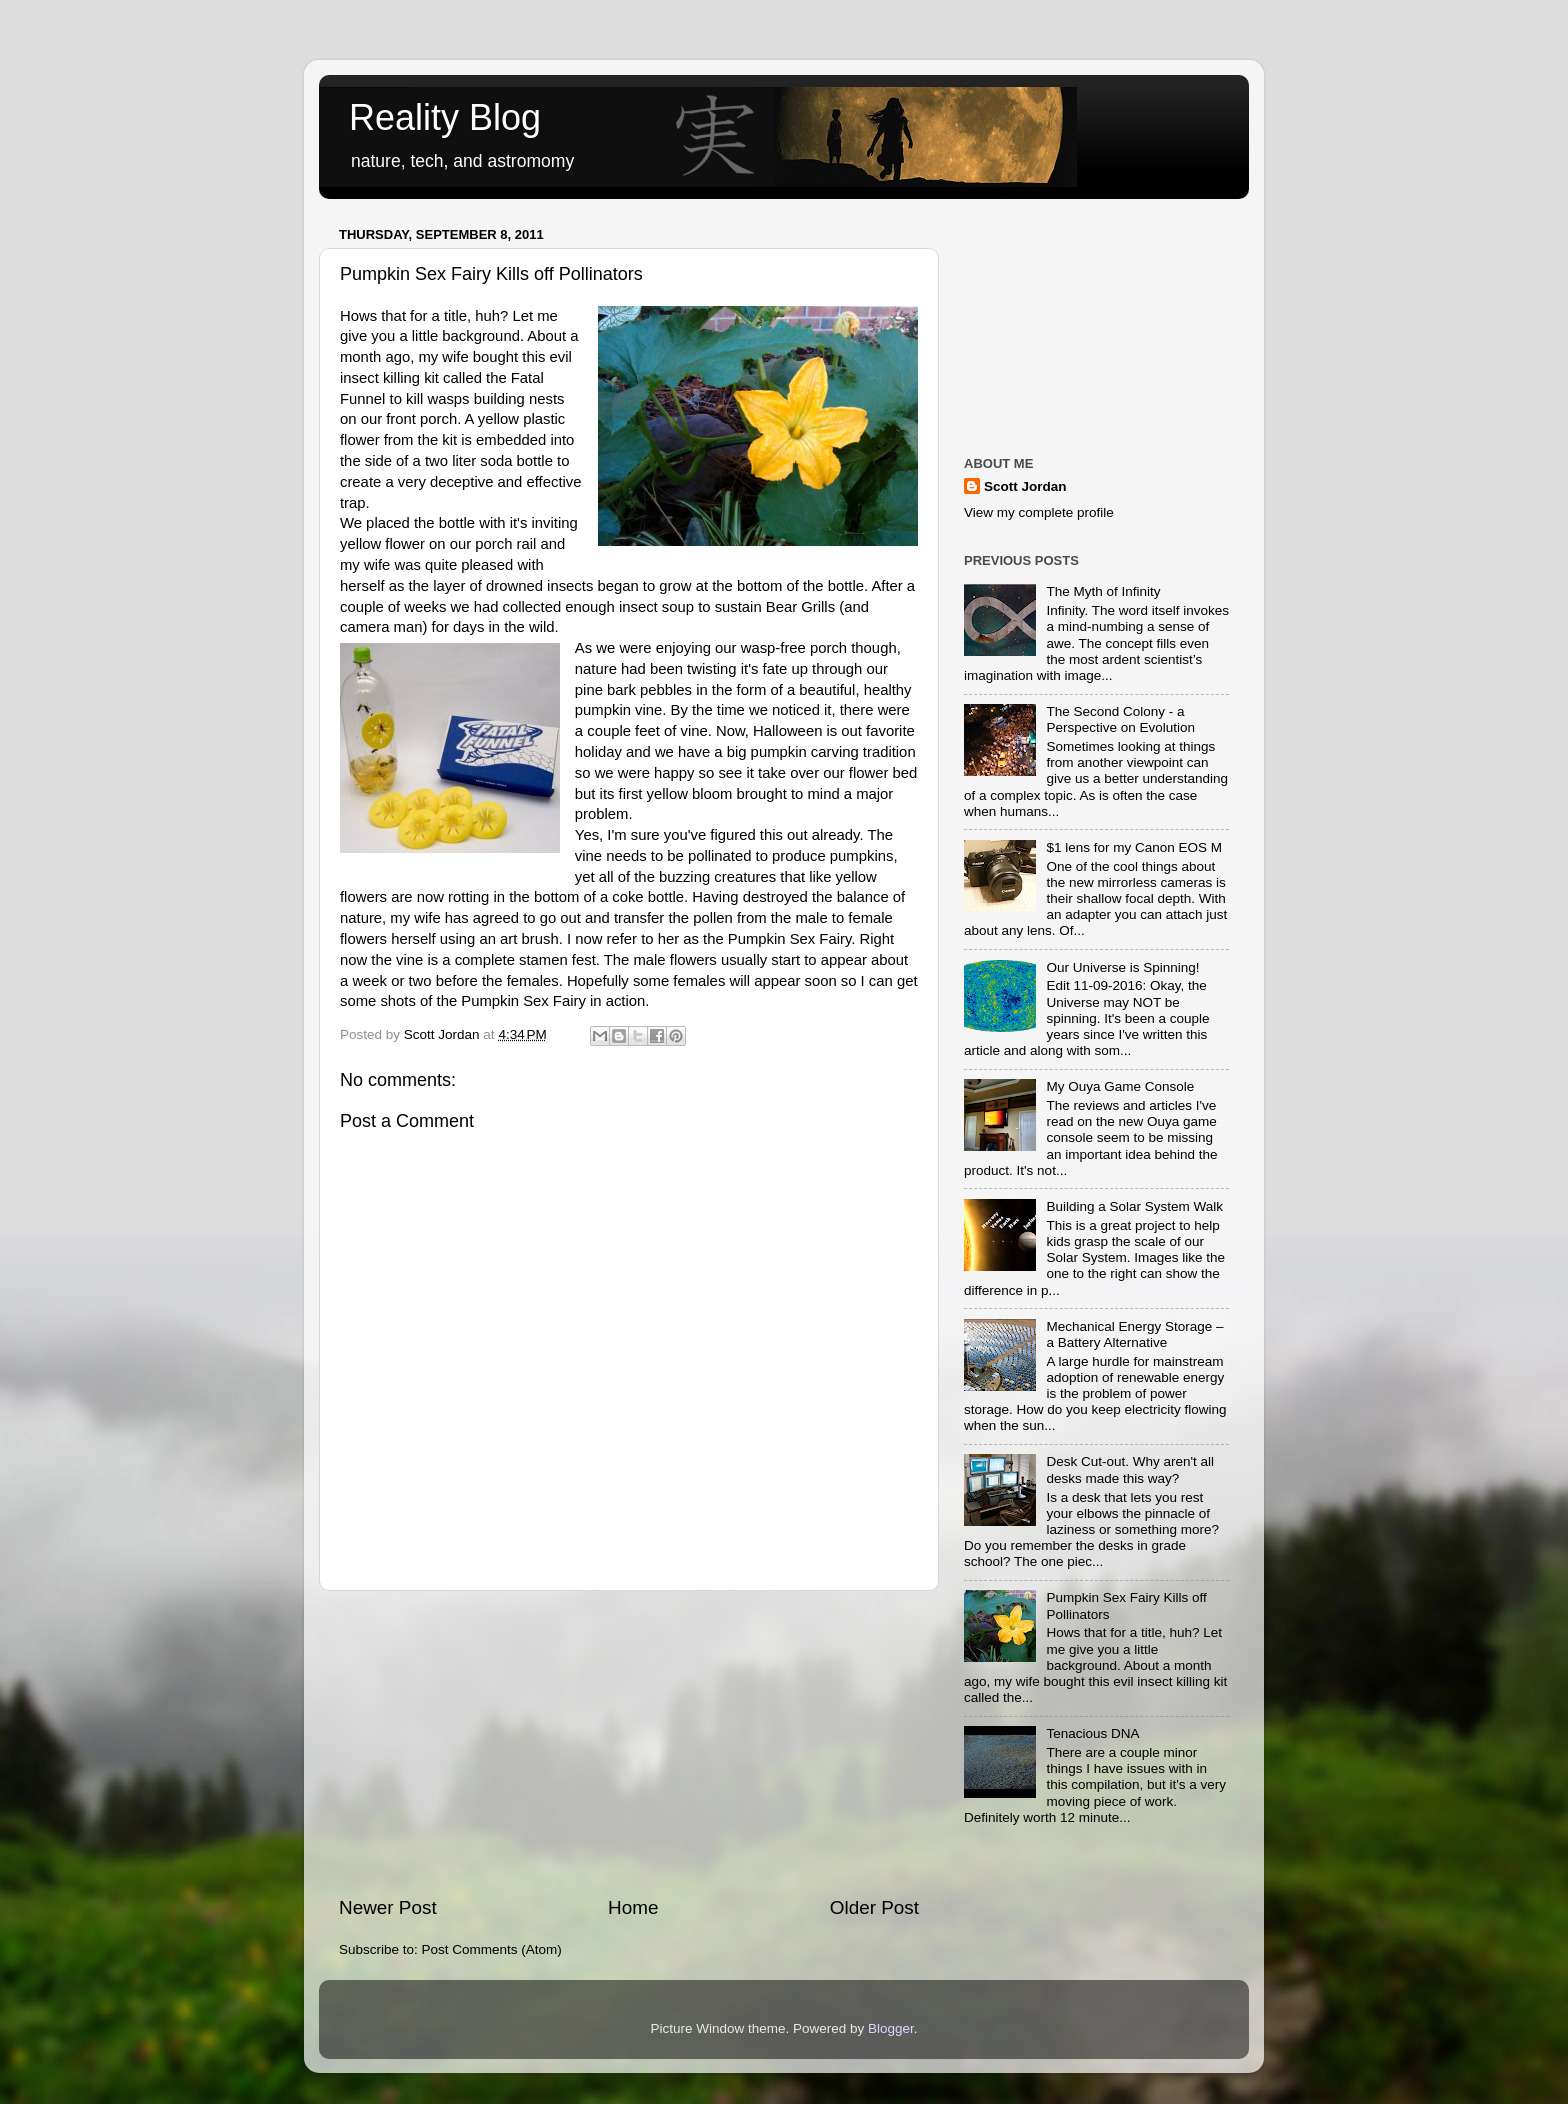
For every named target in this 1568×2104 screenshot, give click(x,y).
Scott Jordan (1025, 486)
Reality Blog (445, 117)
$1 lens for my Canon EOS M (1134, 847)
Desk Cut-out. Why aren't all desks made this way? (1130, 1469)
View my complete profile (1039, 512)
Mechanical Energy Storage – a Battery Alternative (1134, 1334)
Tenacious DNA (1092, 1733)
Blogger (891, 2028)
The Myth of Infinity (1103, 591)
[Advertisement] (629, 1743)
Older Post (874, 1907)
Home (633, 1907)
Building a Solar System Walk (1134, 1206)
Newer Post (388, 1907)
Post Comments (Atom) (492, 1949)
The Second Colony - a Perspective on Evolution (1120, 719)
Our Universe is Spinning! (1122, 967)
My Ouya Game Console (1120, 1086)
